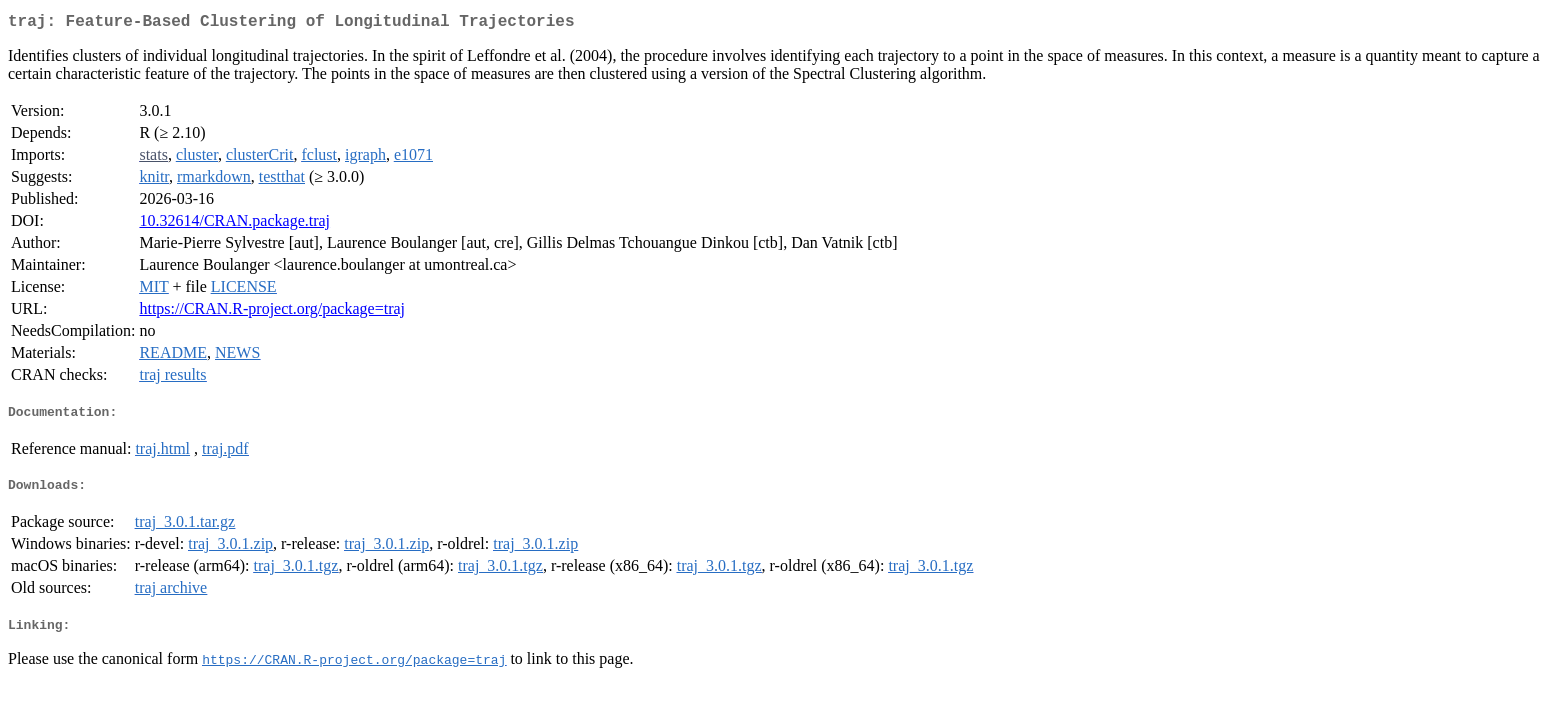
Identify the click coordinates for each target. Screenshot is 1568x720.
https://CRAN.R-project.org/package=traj (272, 312)
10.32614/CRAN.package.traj (234, 224)
